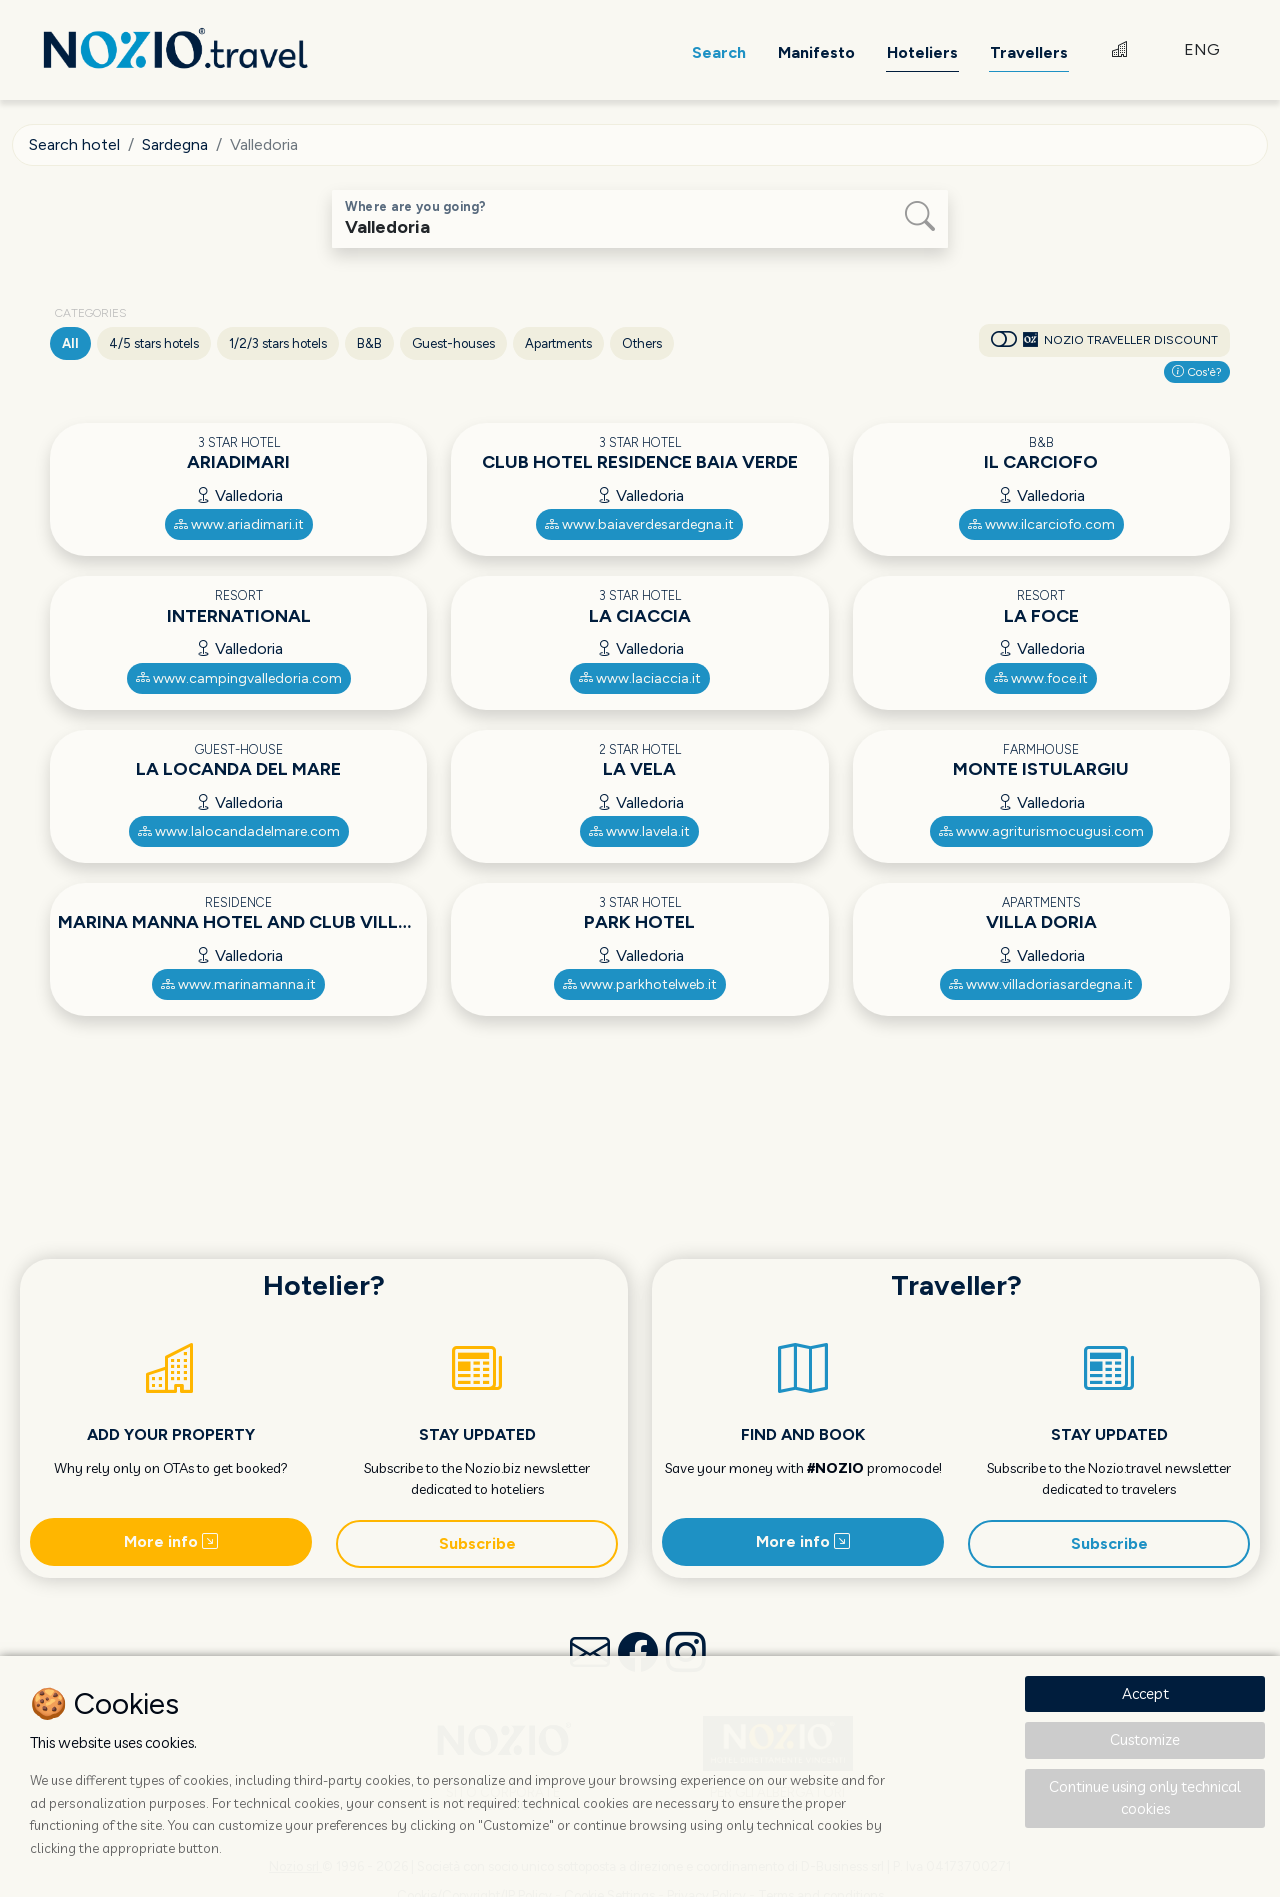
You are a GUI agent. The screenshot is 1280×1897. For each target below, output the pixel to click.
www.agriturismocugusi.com (1041, 831)
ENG (1202, 49)
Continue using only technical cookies (1145, 1798)
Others (642, 343)
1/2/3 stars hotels (278, 343)
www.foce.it (1041, 678)
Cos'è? (1197, 372)
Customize (1145, 1739)
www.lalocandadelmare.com (239, 831)
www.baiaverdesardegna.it (639, 524)
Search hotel (74, 144)
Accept (1145, 1693)
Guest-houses (453, 343)
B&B (369, 343)
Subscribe (477, 1543)
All (70, 343)
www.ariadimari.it (239, 524)
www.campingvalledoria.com (239, 678)
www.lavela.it (639, 831)
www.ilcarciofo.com (1041, 524)
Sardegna (175, 144)
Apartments (558, 343)
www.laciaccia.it (640, 678)
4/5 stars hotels (154, 343)
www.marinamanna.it (238, 984)
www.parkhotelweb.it (640, 984)
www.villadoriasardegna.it (1041, 984)
